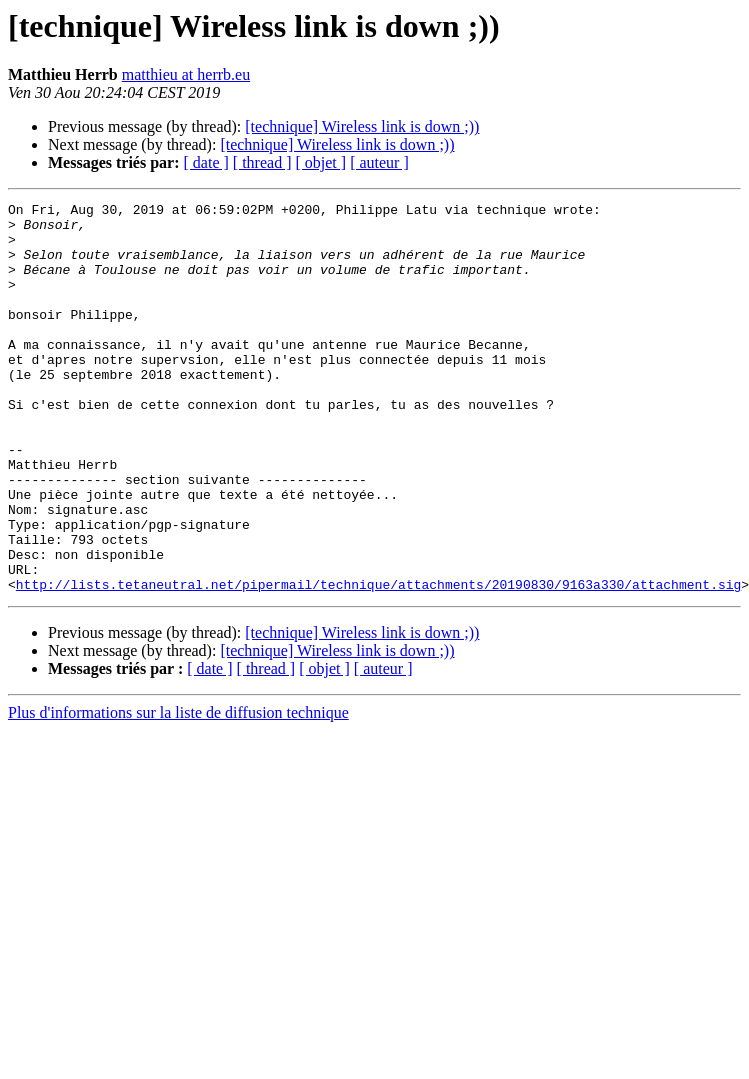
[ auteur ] (379, 162)
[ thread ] (262, 162)
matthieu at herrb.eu (186, 74)
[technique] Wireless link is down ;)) (362, 126)
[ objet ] (320, 162)
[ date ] (206, 162)
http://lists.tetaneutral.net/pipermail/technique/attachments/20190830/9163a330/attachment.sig (378, 662)
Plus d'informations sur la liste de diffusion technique (178, 790)
